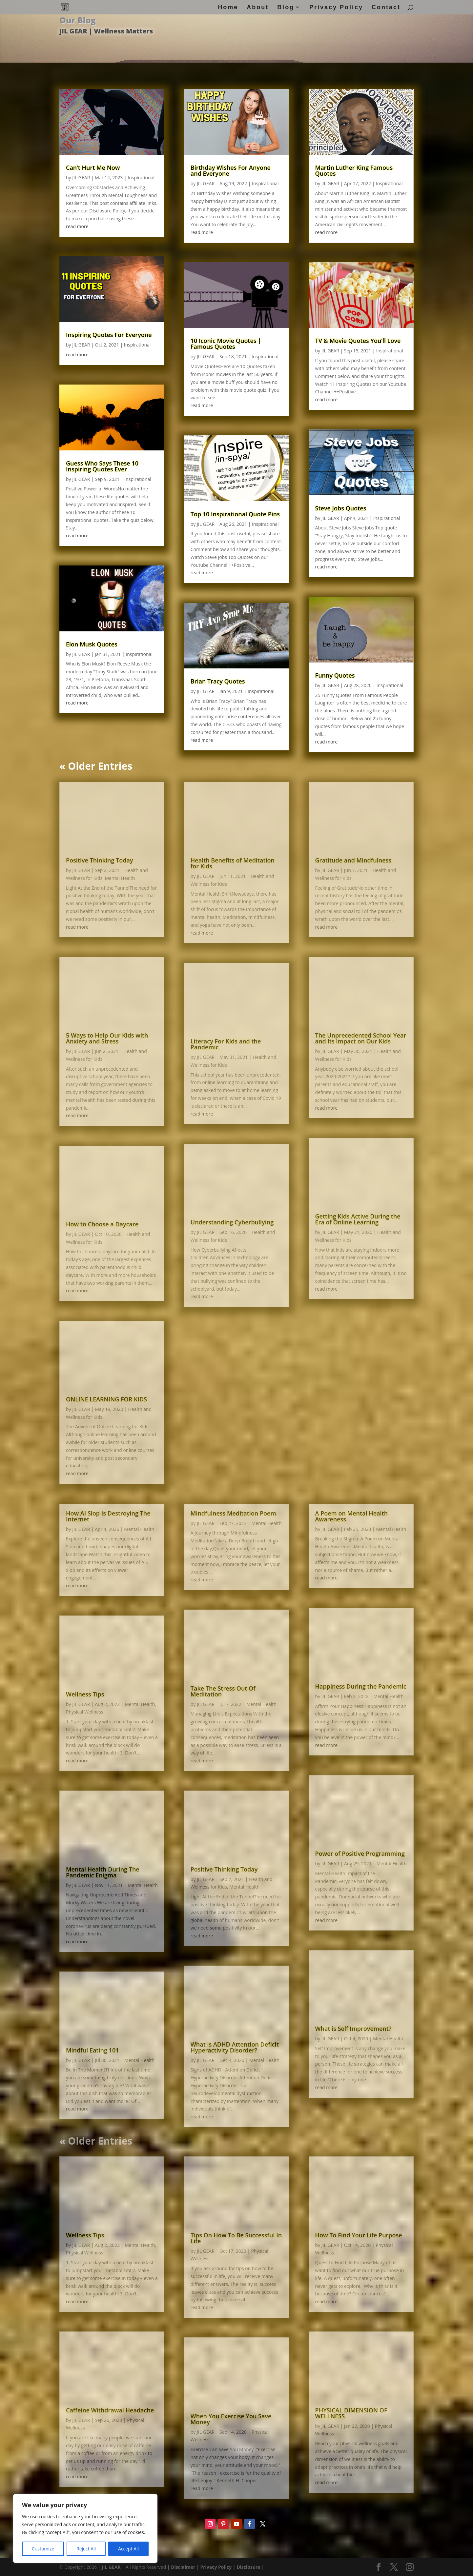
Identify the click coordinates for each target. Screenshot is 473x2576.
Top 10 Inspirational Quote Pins (235, 514)
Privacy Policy (336, 7)
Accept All (128, 2549)
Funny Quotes (335, 675)
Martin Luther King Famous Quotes (354, 170)
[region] (85, 2528)
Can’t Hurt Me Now (93, 167)
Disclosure (248, 2062)
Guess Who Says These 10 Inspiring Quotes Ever (102, 466)
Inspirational (141, 177)
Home (228, 7)
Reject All (86, 2549)
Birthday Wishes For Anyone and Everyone (231, 170)
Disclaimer (182, 2062)
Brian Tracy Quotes (218, 681)
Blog (285, 7)
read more (77, 226)
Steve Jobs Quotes (340, 508)
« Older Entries (95, 766)
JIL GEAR (81, 177)
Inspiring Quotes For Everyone (109, 335)
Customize (43, 2549)
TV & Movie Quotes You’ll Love (358, 341)
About (258, 7)
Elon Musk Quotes (91, 644)
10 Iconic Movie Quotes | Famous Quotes (226, 343)
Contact (386, 7)
